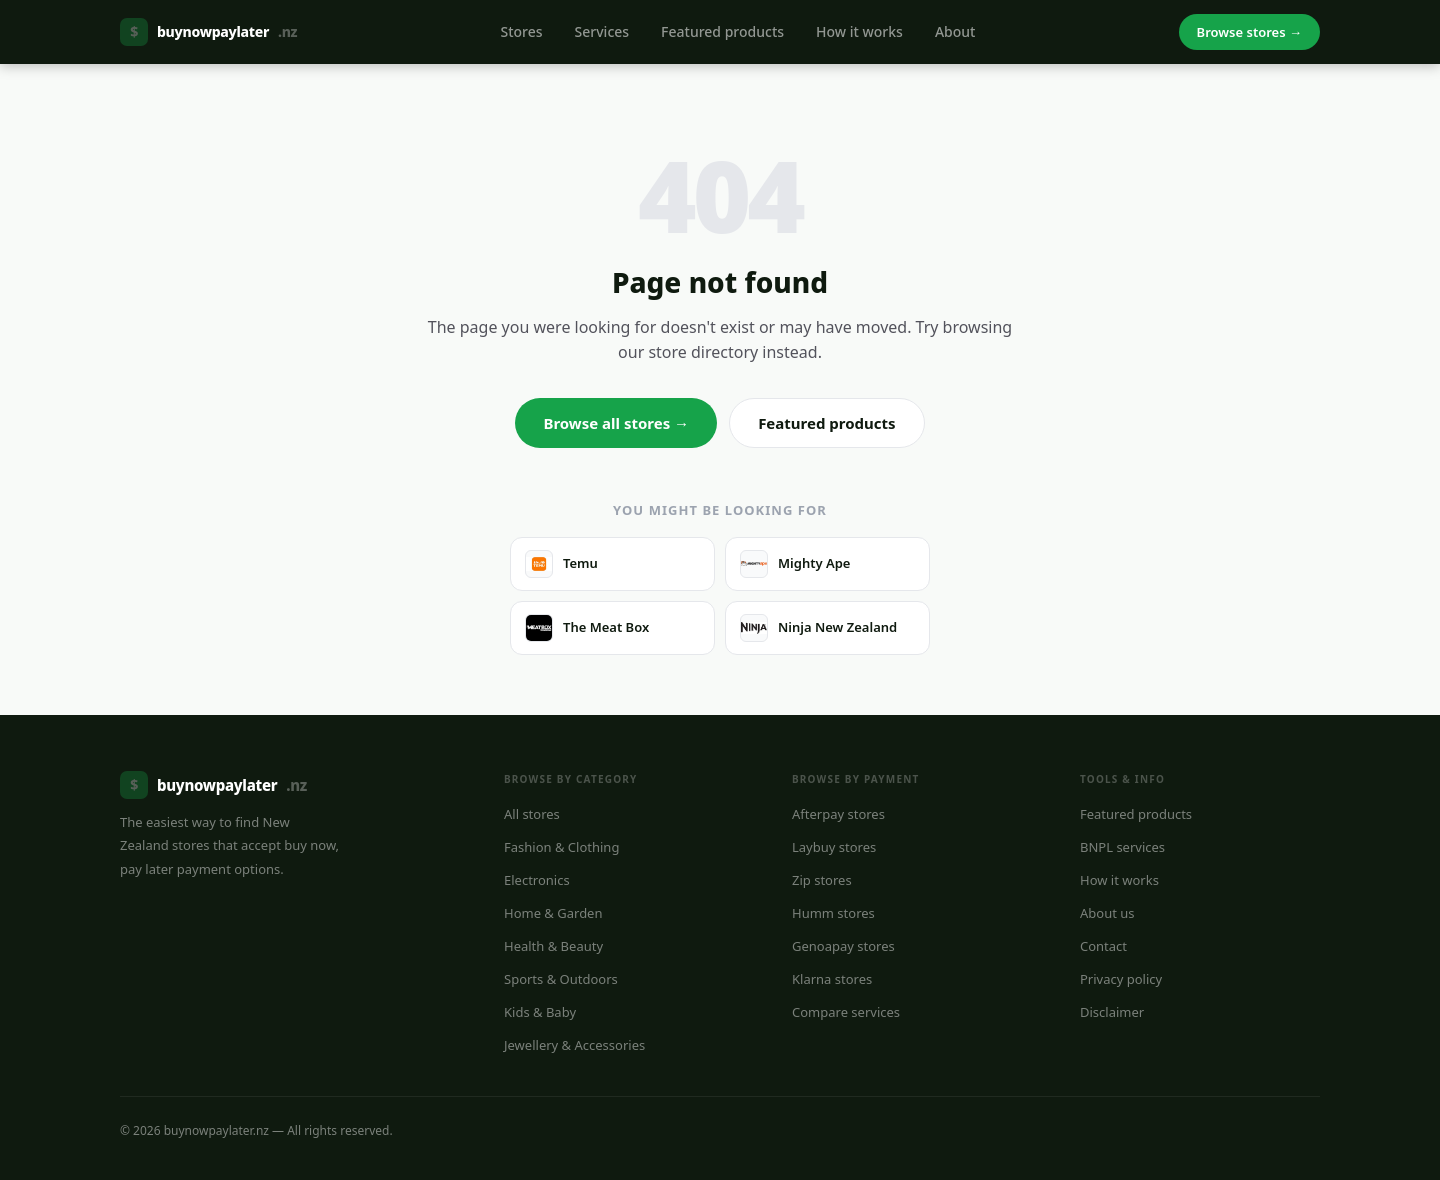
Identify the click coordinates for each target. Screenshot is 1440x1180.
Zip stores (822, 880)
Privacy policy (1121, 979)
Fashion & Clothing (561, 847)
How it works (859, 31)
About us (1107, 913)
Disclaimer (1112, 1012)
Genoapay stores (843, 946)
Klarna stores (832, 979)
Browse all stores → (616, 423)
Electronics (537, 880)
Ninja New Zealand (818, 628)
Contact (1103, 946)
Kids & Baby (540, 1012)
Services (602, 31)
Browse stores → (1249, 32)
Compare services (846, 1012)
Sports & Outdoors (561, 979)
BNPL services (1122, 847)
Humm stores (833, 913)
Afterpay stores (838, 814)
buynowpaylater (208, 32)
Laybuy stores (834, 847)
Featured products (722, 31)
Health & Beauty (553, 946)
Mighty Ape (795, 564)
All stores (532, 814)
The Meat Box (587, 628)
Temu (561, 564)
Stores (521, 31)
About (955, 31)
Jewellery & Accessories (574, 1045)
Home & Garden (553, 913)
